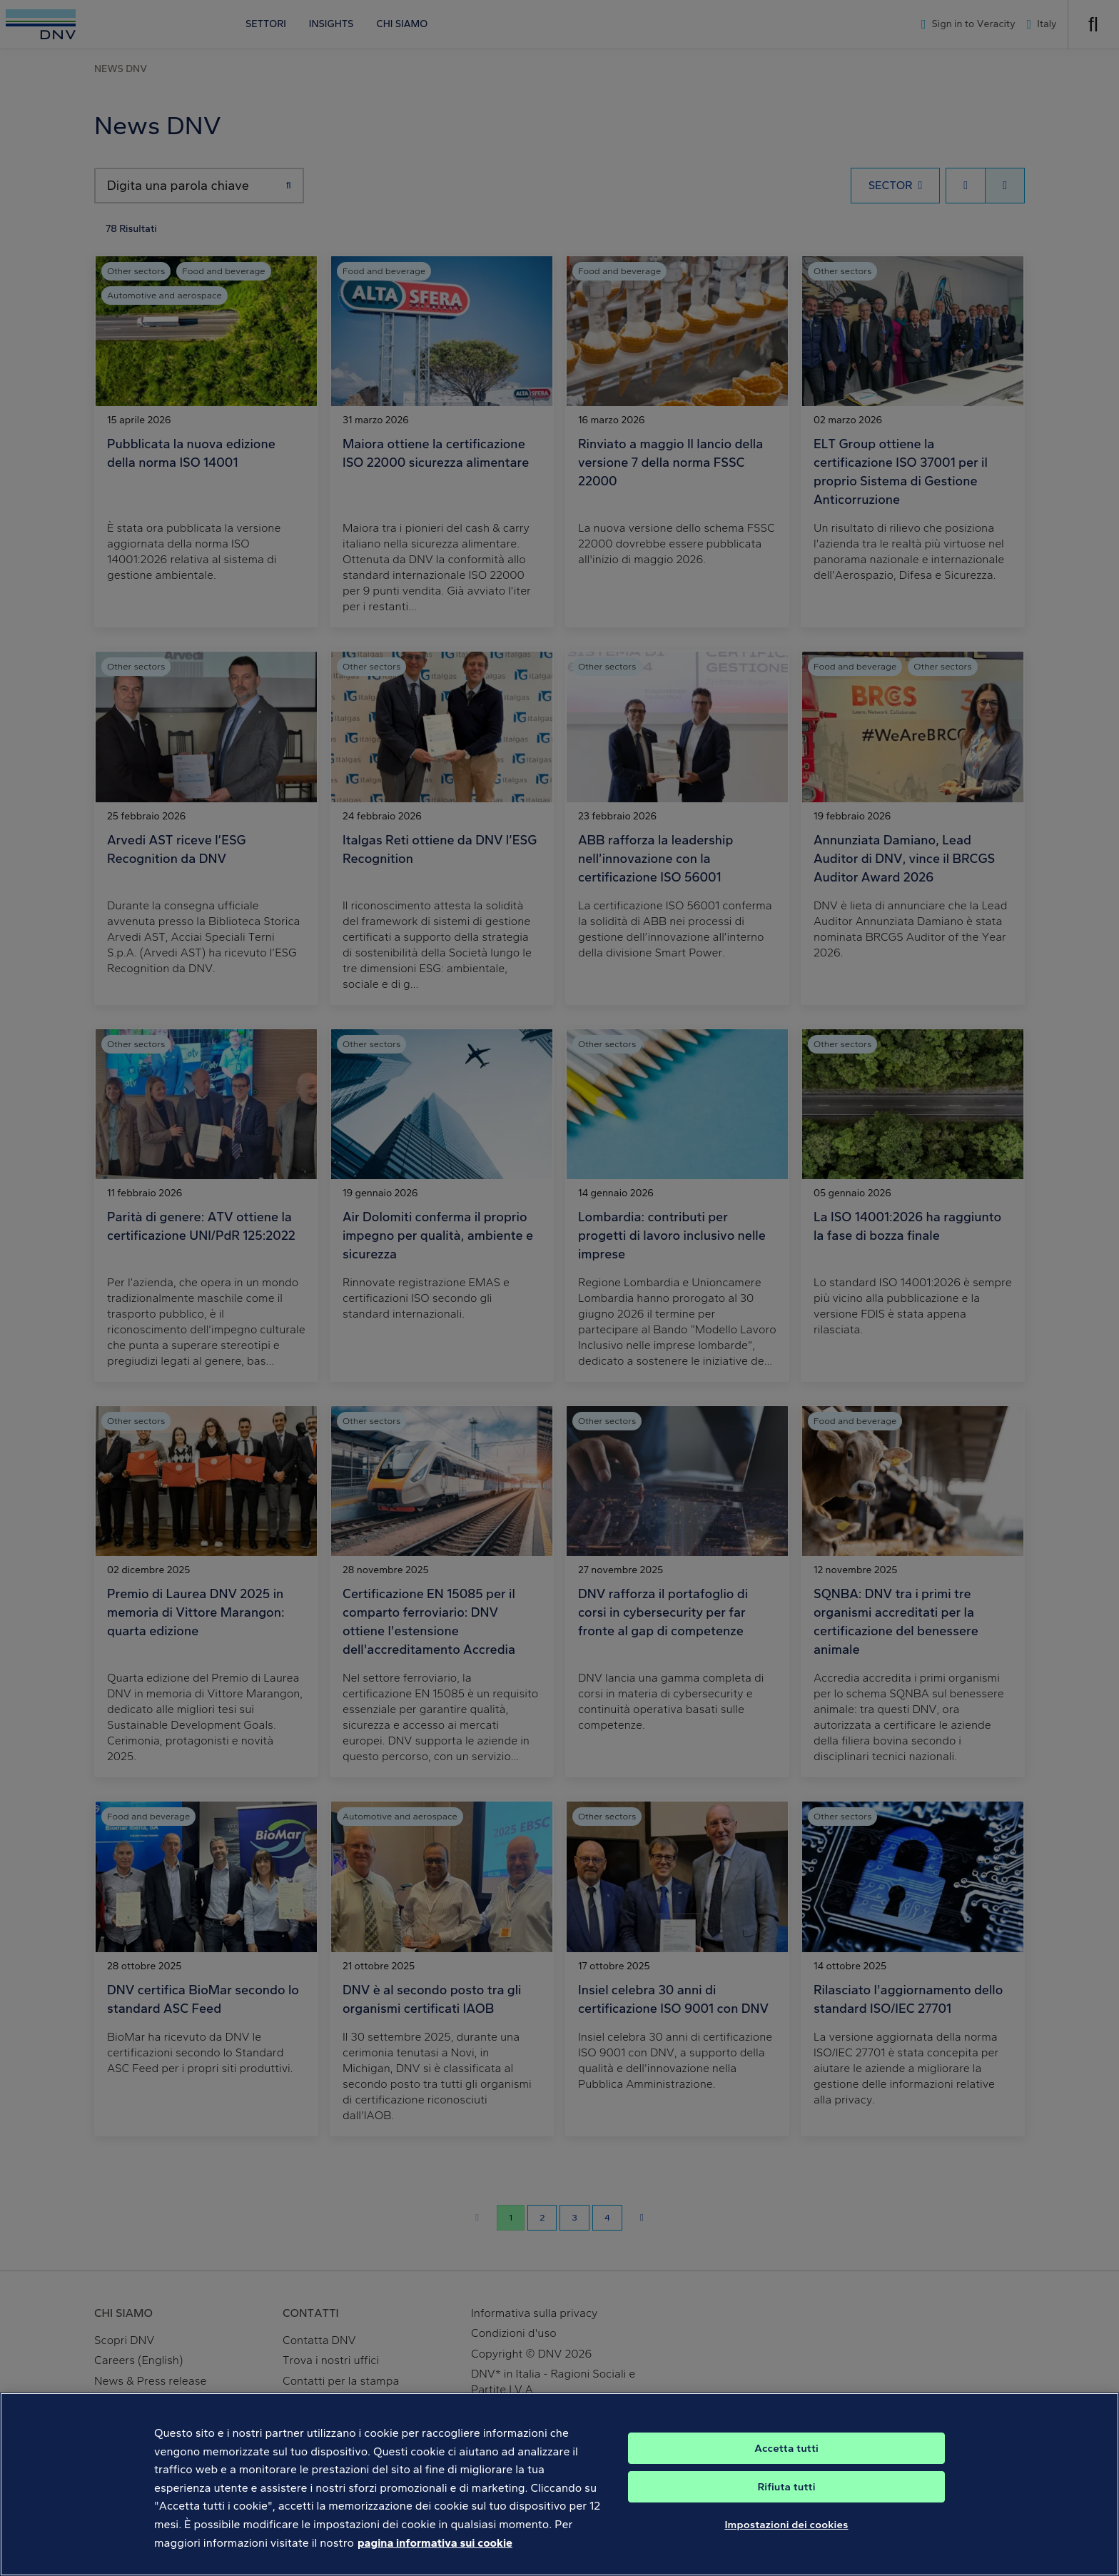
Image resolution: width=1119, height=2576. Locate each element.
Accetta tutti (786, 2476)
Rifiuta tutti (786, 2515)
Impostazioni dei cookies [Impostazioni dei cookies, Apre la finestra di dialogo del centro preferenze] (786, 2553)
